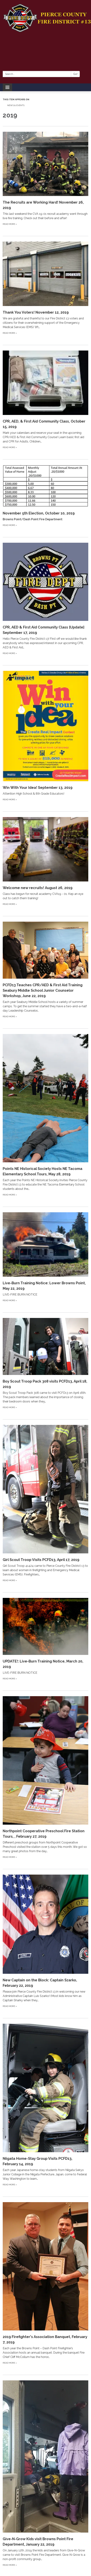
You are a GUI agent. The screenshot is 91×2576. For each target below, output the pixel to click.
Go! (75, 74)
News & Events (15, 105)
